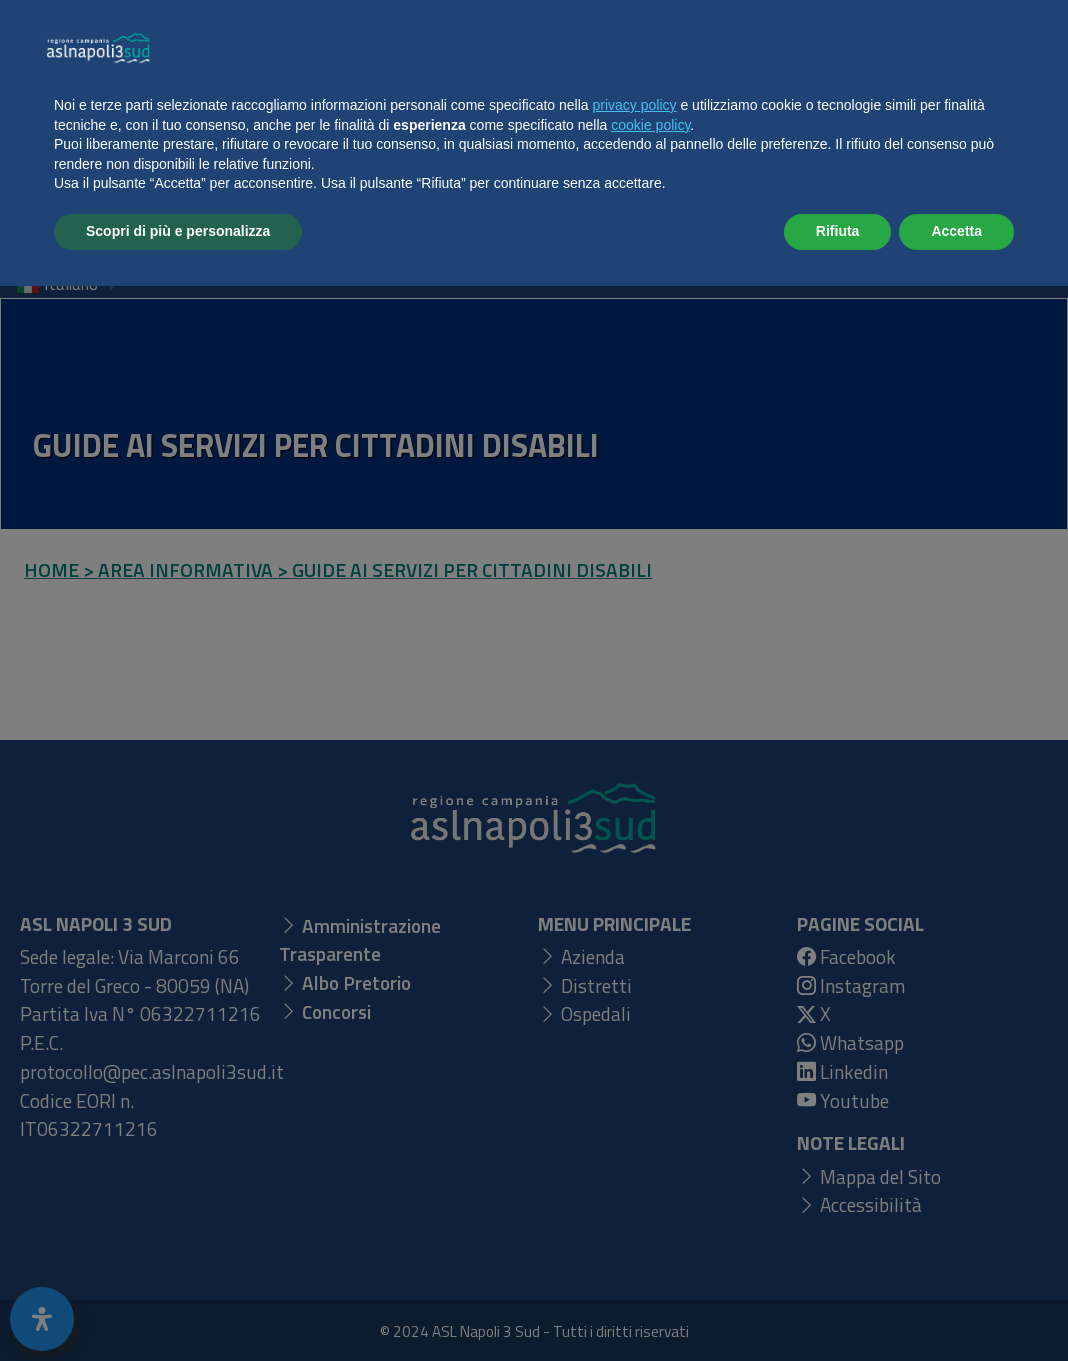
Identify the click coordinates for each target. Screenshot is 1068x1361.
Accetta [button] (956, 1306)
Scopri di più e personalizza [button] (178, 1306)
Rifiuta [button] (838, 1306)
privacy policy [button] (635, 1180)
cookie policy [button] (650, 1200)
